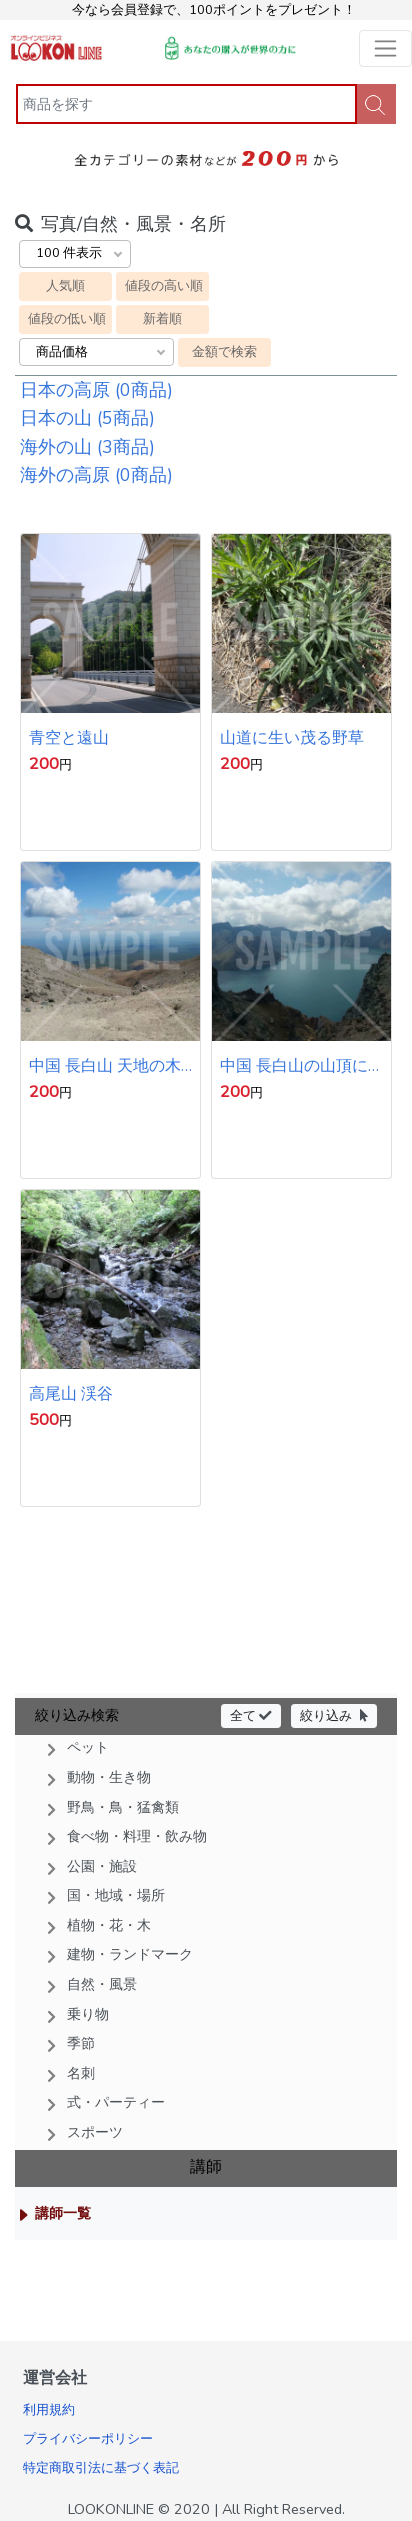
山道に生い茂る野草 (292, 737)
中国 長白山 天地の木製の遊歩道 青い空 (105, 1065)
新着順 (162, 318)
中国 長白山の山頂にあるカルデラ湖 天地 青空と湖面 (294, 1065)
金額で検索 (224, 351)
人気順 (65, 285)
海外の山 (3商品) (87, 447)
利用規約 (49, 2410)
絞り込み (334, 1715)
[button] (206, 1747)
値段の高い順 (164, 285)
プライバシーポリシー (88, 2439)
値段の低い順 (67, 318)
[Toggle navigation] (385, 48)
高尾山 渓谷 (71, 1393)
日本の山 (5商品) (87, 418)
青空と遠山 (69, 737)
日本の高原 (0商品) (96, 390)
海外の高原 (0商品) (96, 475)
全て (251, 1715)
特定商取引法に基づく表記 (101, 2468)
